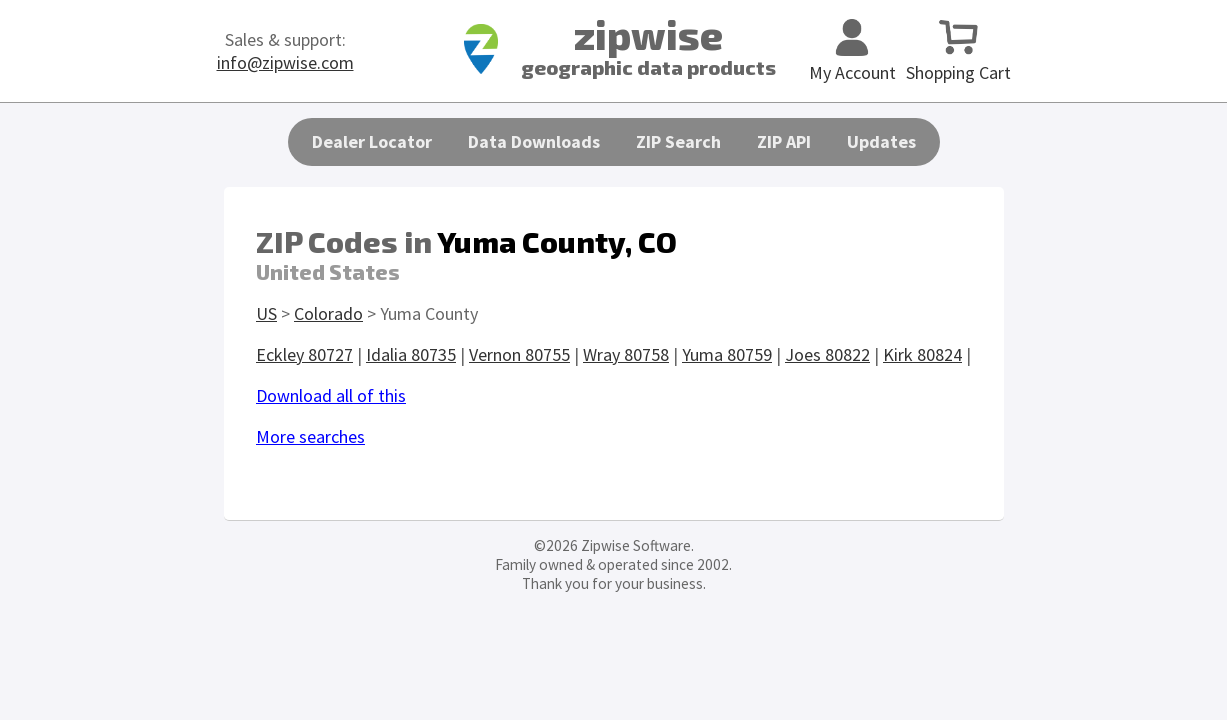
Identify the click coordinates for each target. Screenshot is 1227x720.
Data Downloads (534, 141)
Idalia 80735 (411, 354)
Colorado (328, 313)
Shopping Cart (958, 61)
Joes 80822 (827, 354)
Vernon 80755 (519, 354)
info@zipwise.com (285, 62)
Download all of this (331, 395)
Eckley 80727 (304, 354)
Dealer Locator (372, 141)
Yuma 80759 (727, 354)
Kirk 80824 (922, 354)
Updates (881, 141)
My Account (852, 61)
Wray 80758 (626, 354)
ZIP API (784, 141)
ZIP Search (678, 141)
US (266, 313)
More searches (310, 436)
